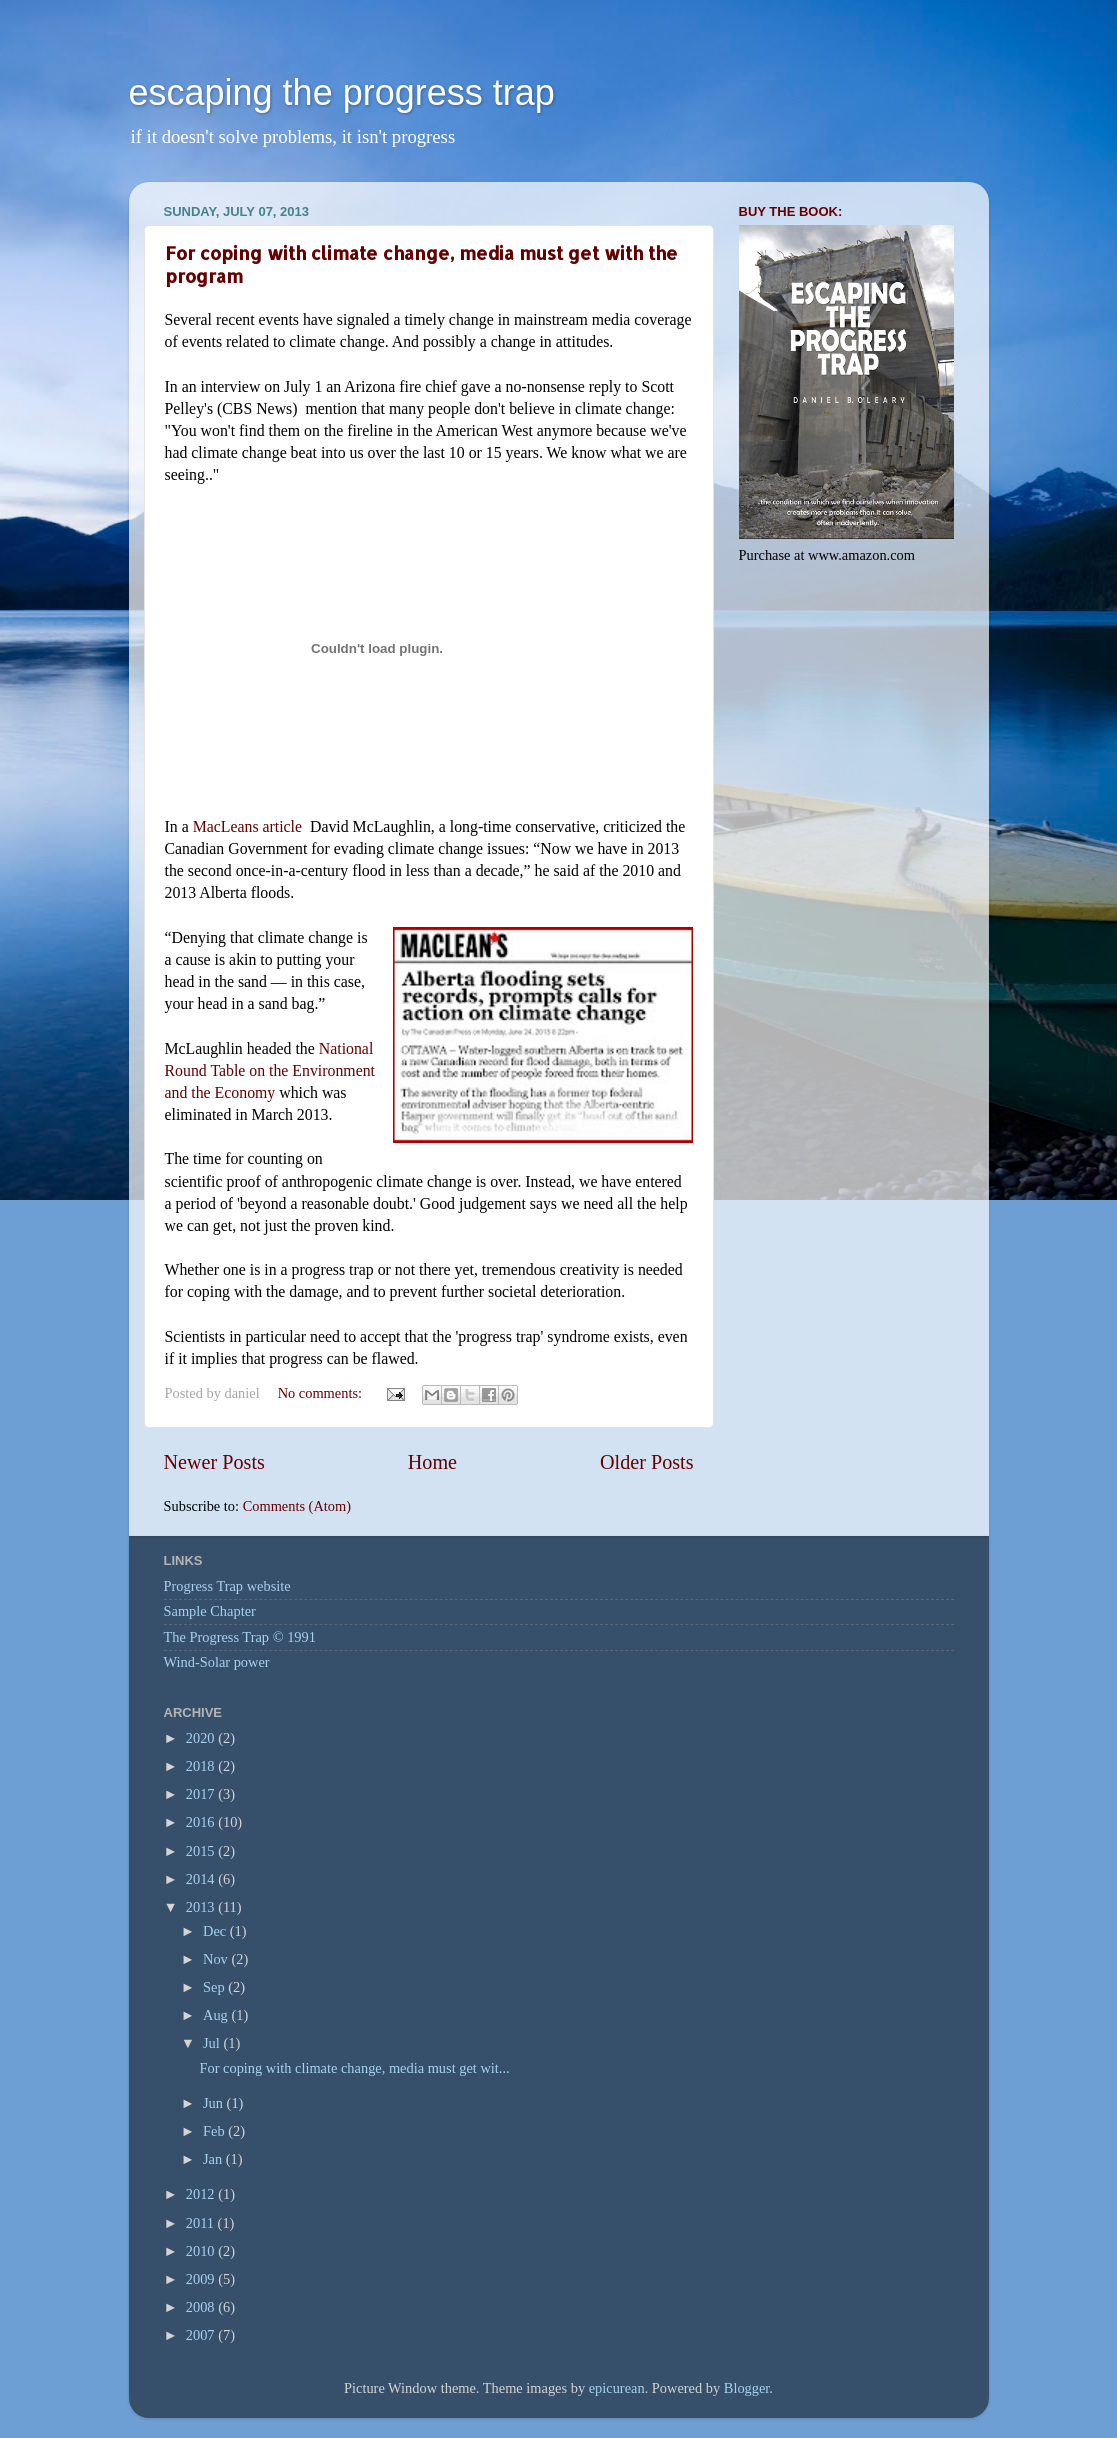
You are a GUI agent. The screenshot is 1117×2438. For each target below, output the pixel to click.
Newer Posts (214, 1462)
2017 (202, 1794)
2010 (202, 2251)
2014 (202, 1879)
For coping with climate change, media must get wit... (354, 2068)
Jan (214, 2159)
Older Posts (647, 1462)
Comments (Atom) (297, 1506)
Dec (216, 1931)
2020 (202, 1738)
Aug (217, 2015)
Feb (215, 2131)
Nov (217, 1959)
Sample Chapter (210, 1611)
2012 (202, 2194)
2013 (202, 1907)
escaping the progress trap (342, 92)
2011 (202, 2223)
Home (432, 1462)
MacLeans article (247, 826)
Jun (215, 2103)
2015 (202, 1851)
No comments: (322, 1393)
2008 (202, 2307)
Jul (213, 2043)
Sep (215, 1987)
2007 (202, 2335)
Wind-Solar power (217, 1662)
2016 (202, 1822)
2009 (202, 2279)
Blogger (747, 2388)
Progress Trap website (227, 1586)
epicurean (617, 2388)
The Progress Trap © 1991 (240, 1637)
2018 (202, 1766)
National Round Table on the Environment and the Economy (270, 1070)
